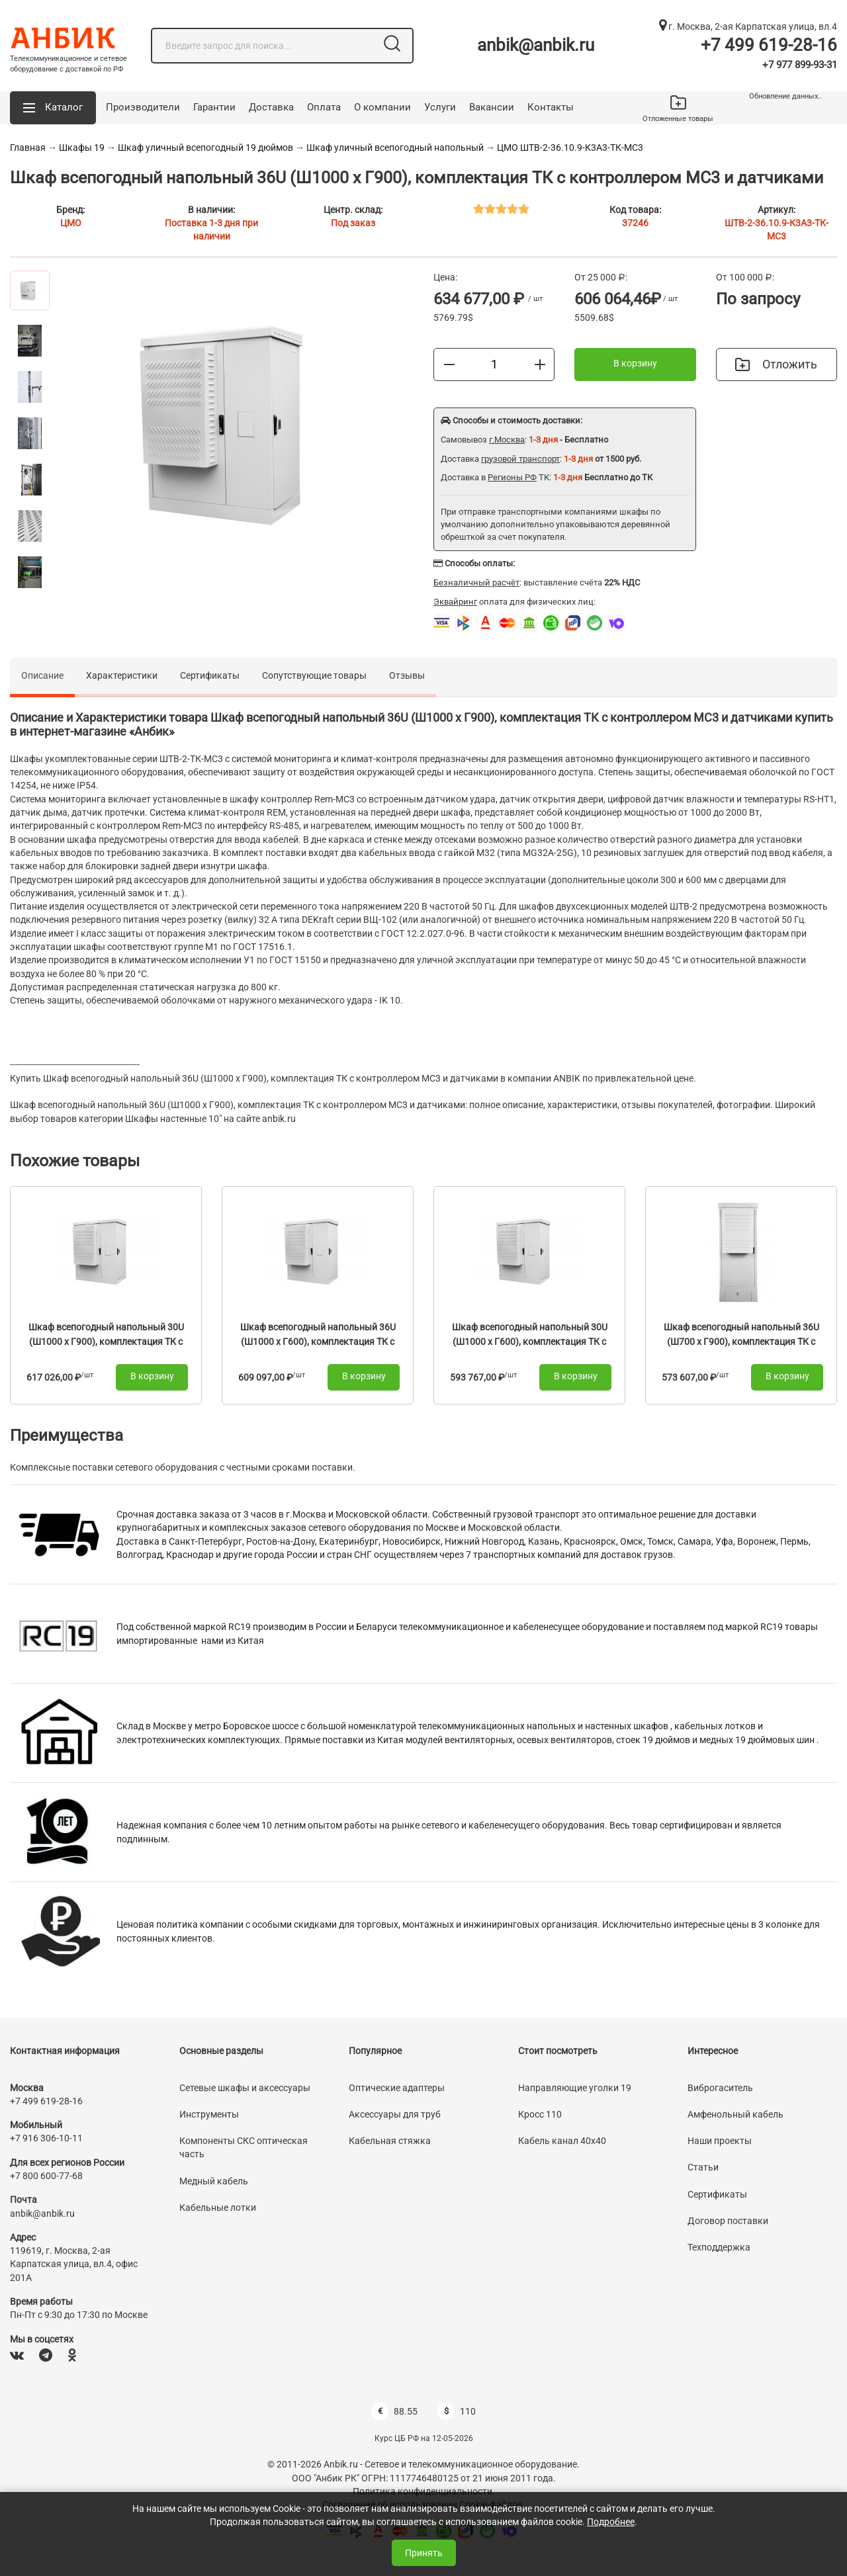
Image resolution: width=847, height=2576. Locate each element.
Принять (424, 2553)
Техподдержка (719, 2247)
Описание (42, 675)
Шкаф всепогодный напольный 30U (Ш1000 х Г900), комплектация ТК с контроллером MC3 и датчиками (106, 1341)
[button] (53, 107)
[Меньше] (449, 363)
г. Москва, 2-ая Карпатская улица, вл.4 (748, 26)
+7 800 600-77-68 (46, 2175)
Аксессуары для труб (395, 2114)
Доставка (271, 107)
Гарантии (214, 107)
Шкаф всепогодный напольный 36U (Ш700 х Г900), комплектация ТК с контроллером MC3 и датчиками (741, 1341)
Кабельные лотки (217, 2207)
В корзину (635, 363)
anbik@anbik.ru (535, 45)
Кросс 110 (540, 2114)
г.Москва (507, 440)
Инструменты (209, 2114)
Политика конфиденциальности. (424, 2491)
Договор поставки (728, 2220)
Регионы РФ (512, 477)
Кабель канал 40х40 (562, 2140)
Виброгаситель (720, 2087)
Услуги (440, 107)
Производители (143, 107)
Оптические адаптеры (397, 2087)
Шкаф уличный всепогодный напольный (395, 147)
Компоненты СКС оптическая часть (243, 2147)
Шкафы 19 (82, 147)
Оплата (324, 107)
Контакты (550, 107)
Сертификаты (210, 675)
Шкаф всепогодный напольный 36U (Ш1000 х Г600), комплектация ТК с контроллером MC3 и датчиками (318, 1341)
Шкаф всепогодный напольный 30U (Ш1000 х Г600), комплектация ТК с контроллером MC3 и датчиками (529, 1341)
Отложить (776, 364)
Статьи (703, 2167)
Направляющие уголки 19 (574, 2087)
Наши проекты (720, 2140)
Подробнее (611, 2521)
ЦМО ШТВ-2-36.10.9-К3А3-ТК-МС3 (570, 147)
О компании (382, 107)
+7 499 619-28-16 (769, 45)
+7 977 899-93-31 (799, 65)
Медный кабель (213, 2181)
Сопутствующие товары (314, 675)
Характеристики (121, 675)
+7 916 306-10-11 (46, 2138)
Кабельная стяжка (390, 2140)
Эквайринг (455, 602)
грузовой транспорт (520, 459)
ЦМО (70, 223)
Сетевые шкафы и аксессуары (244, 2087)
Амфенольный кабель (735, 2114)
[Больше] (540, 363)
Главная (28, 147)
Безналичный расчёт (476, 582)
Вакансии (491, 107)
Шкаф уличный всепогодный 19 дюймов (205, 147)
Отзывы (407, 675)
